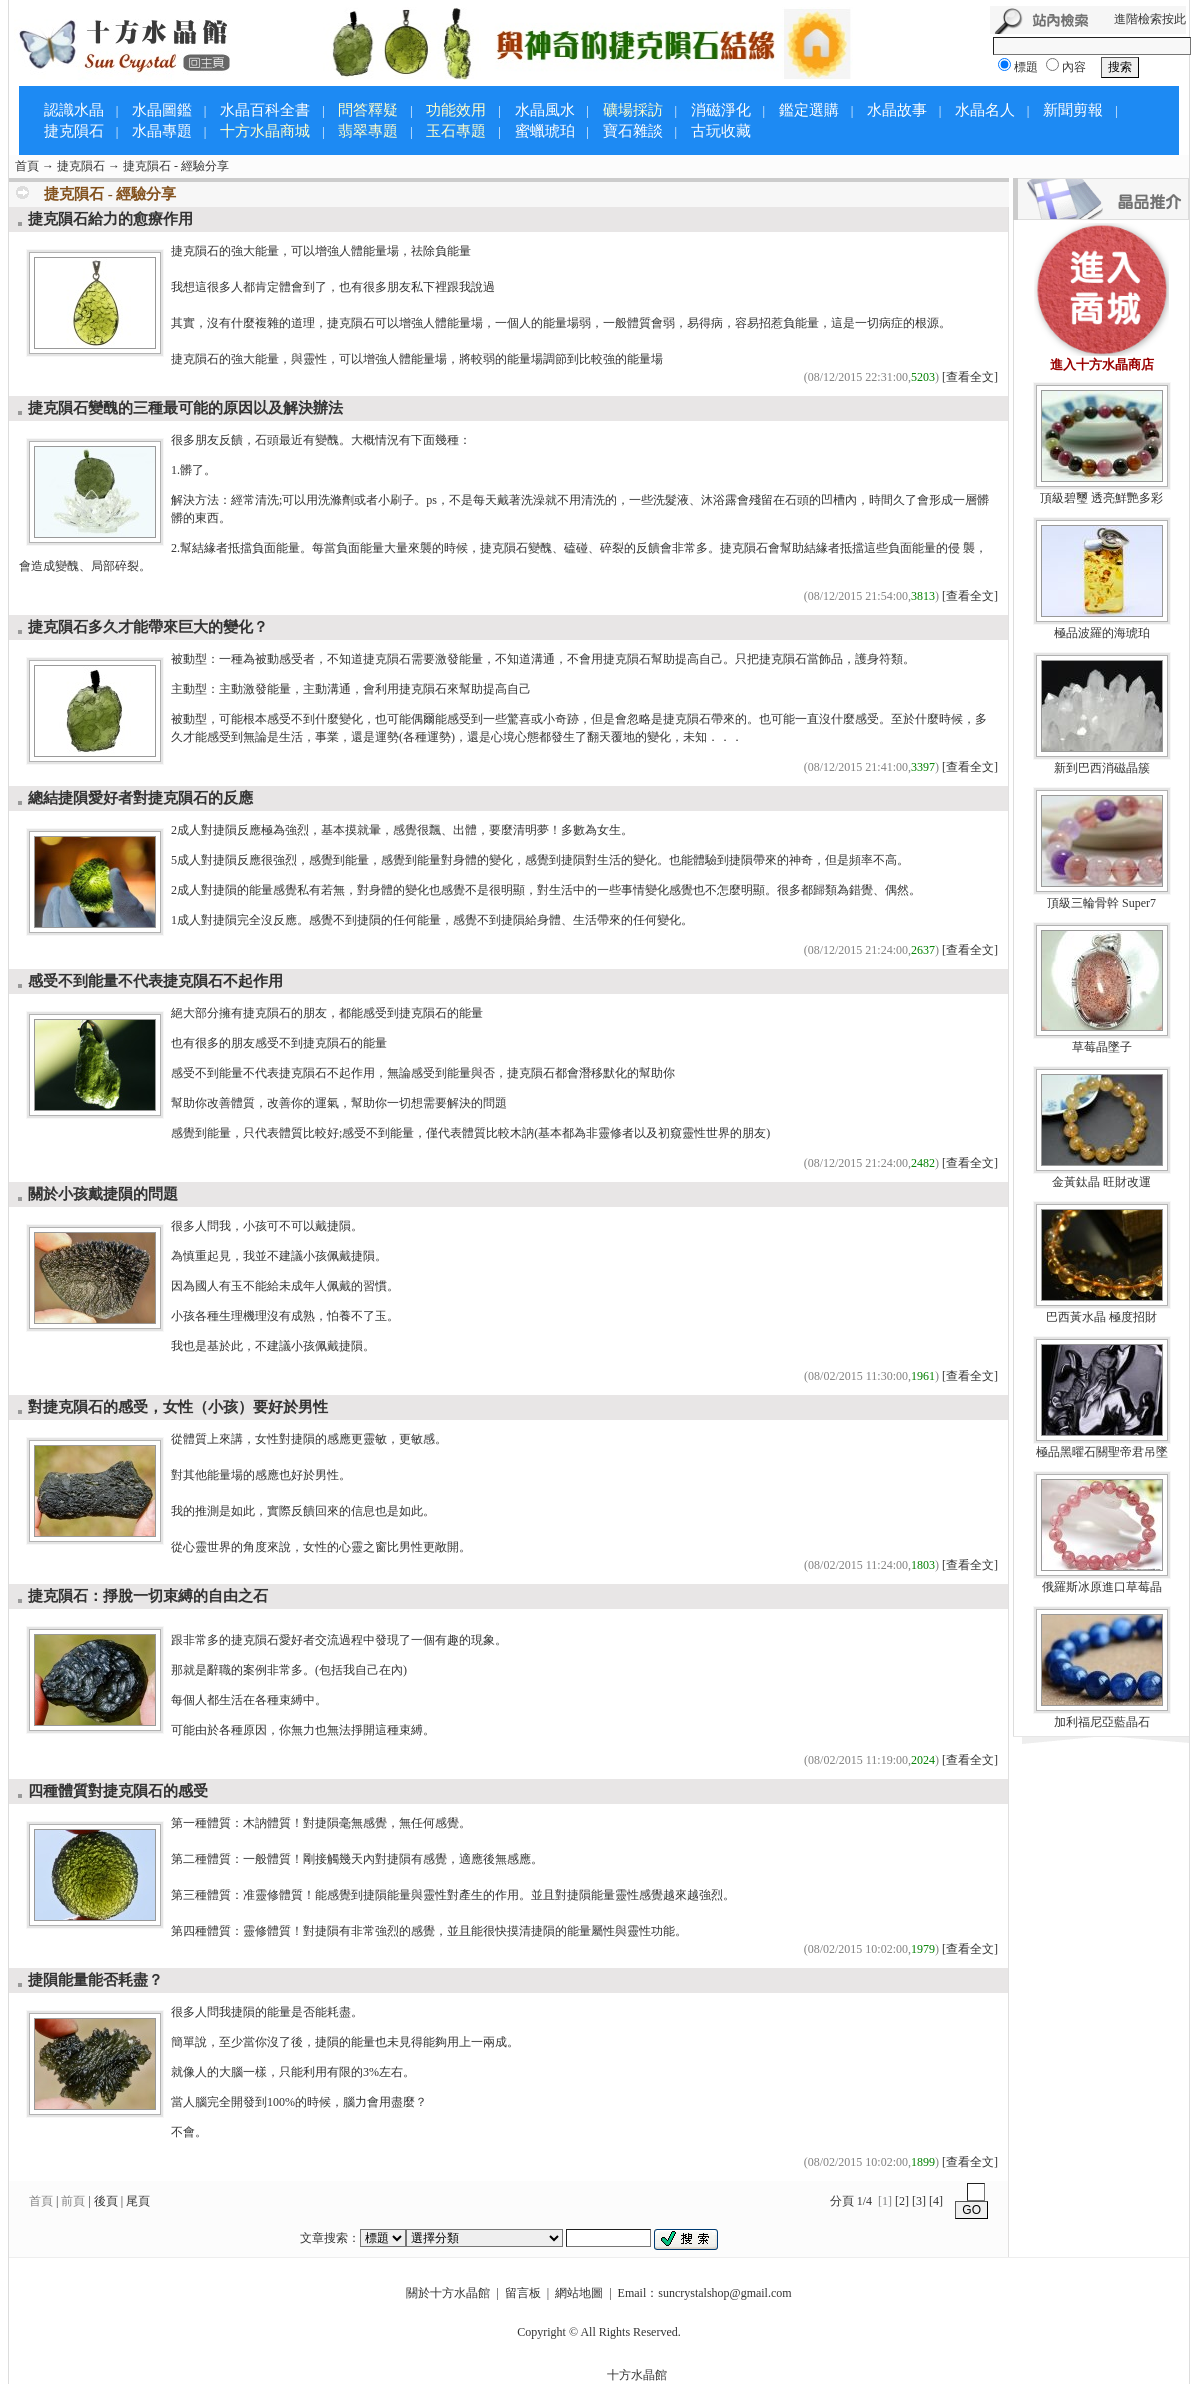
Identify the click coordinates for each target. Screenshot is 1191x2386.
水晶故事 (897, 110)
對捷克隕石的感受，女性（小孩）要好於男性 (178, 1407)
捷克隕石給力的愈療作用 (110, 219)
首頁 (27, 166)
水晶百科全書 (265, 110)
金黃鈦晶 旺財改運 (1101, 1182)
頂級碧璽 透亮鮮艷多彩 (1101, 498)
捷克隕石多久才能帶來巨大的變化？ (148, 627)
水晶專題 (162, 131)
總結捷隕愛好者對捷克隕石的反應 (140, 798)
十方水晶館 (637, 2375)
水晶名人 (985, 110)
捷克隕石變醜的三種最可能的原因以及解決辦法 (185, 408)
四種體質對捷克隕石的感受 (118, 1791)
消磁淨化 (721, 110)
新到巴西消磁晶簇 (1102, 768)
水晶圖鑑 (162, 110)
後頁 (106, 2201)
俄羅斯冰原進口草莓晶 (1102, 1587)
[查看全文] (970, 377)
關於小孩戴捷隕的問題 (103, 1194)
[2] (902, 2201)
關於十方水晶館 (448, 2293)
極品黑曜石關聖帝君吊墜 (1102, 1452)
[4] (936, 2201)
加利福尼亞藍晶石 (1102, 1722)
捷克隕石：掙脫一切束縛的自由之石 (148, 1596)
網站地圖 (579, 2293)
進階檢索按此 (1150, 19)
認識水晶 (74, 110)
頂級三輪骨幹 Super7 (1101, 903)
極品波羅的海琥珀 (1102, 633)
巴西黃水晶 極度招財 (1101, 1317)
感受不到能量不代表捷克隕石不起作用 (155, 981)
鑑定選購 (809, 110)
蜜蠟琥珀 (545, 131)
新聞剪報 (1073, 110)
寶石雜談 (633, 131)
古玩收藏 (721, 131)
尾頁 (138, 2201)
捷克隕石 (74, 131)
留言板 (523, 2293)
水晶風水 (545, 110)
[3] (919, 2201)
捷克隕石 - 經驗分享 (176, 166)
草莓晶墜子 (1102, 1047)
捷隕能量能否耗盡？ (95, 1980)
